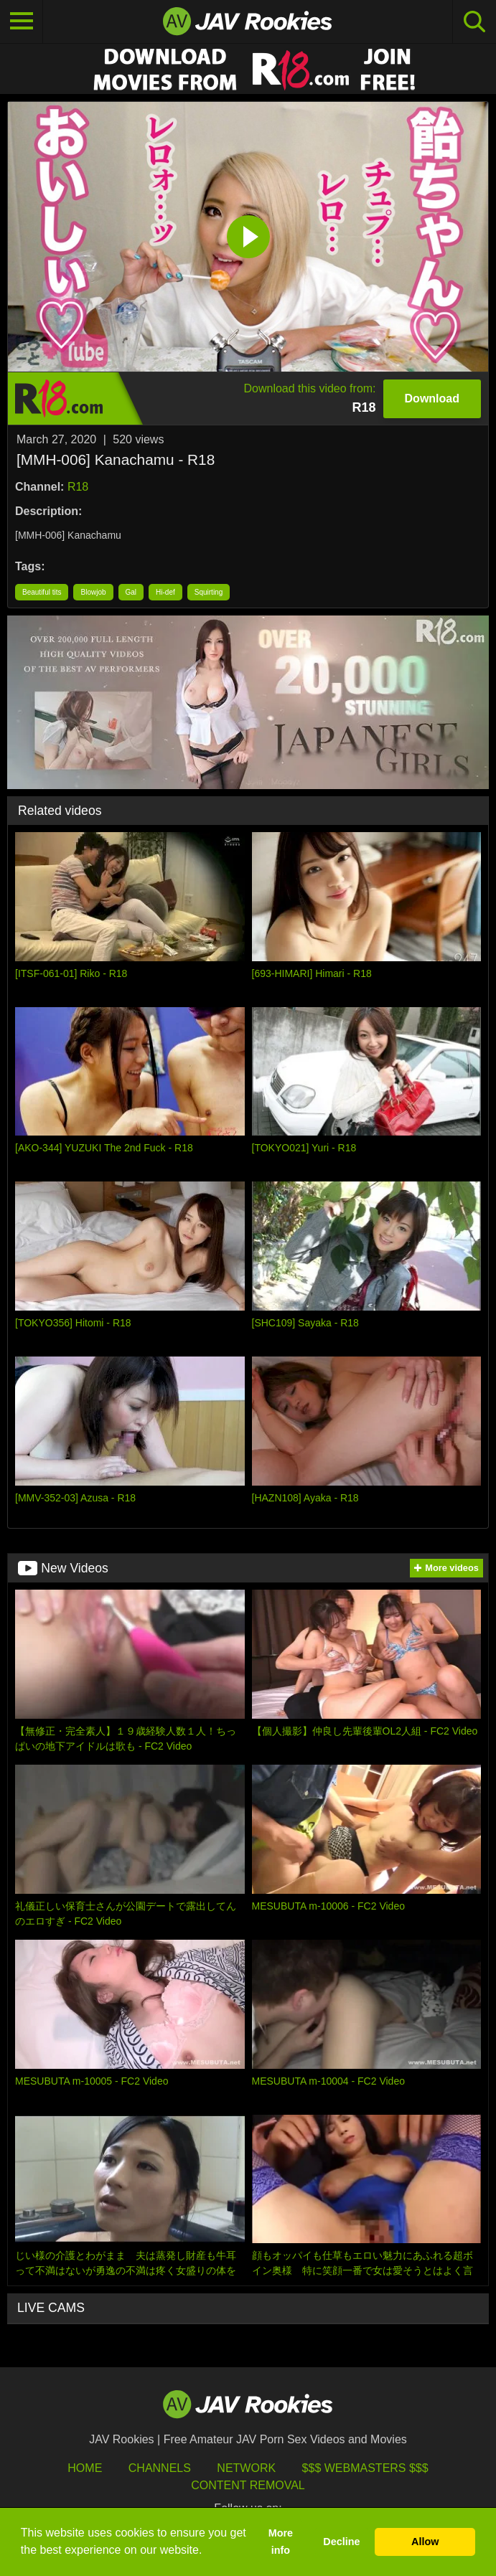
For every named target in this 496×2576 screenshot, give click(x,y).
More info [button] (280, 2541)
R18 (77, 487)
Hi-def (165, 592)
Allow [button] (425, 2541)
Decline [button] (341, 2541)
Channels (159, 2468)
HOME (84, 2468)
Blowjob (93, 592)
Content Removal (248, 2485)
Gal (131, 592)
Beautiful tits (41, 592)
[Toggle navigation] (21, 21)
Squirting (209, 592)
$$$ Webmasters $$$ (365, 2468)
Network (246, 2468)
